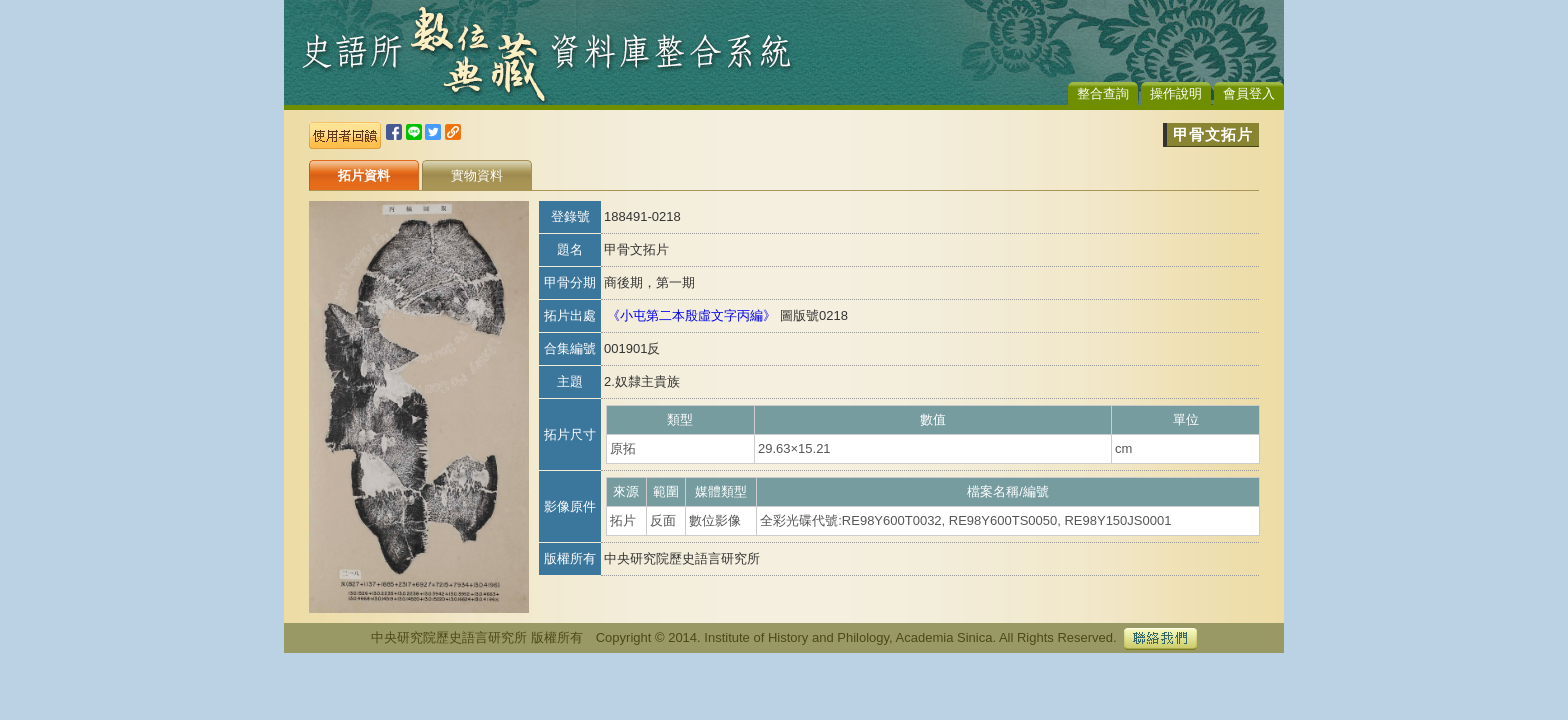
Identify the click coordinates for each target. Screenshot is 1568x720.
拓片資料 (364, 175)
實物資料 (477, 175)
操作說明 (1176, 93)
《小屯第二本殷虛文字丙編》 (691, 315)
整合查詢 (1103, 93)
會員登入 (1249, 93)
